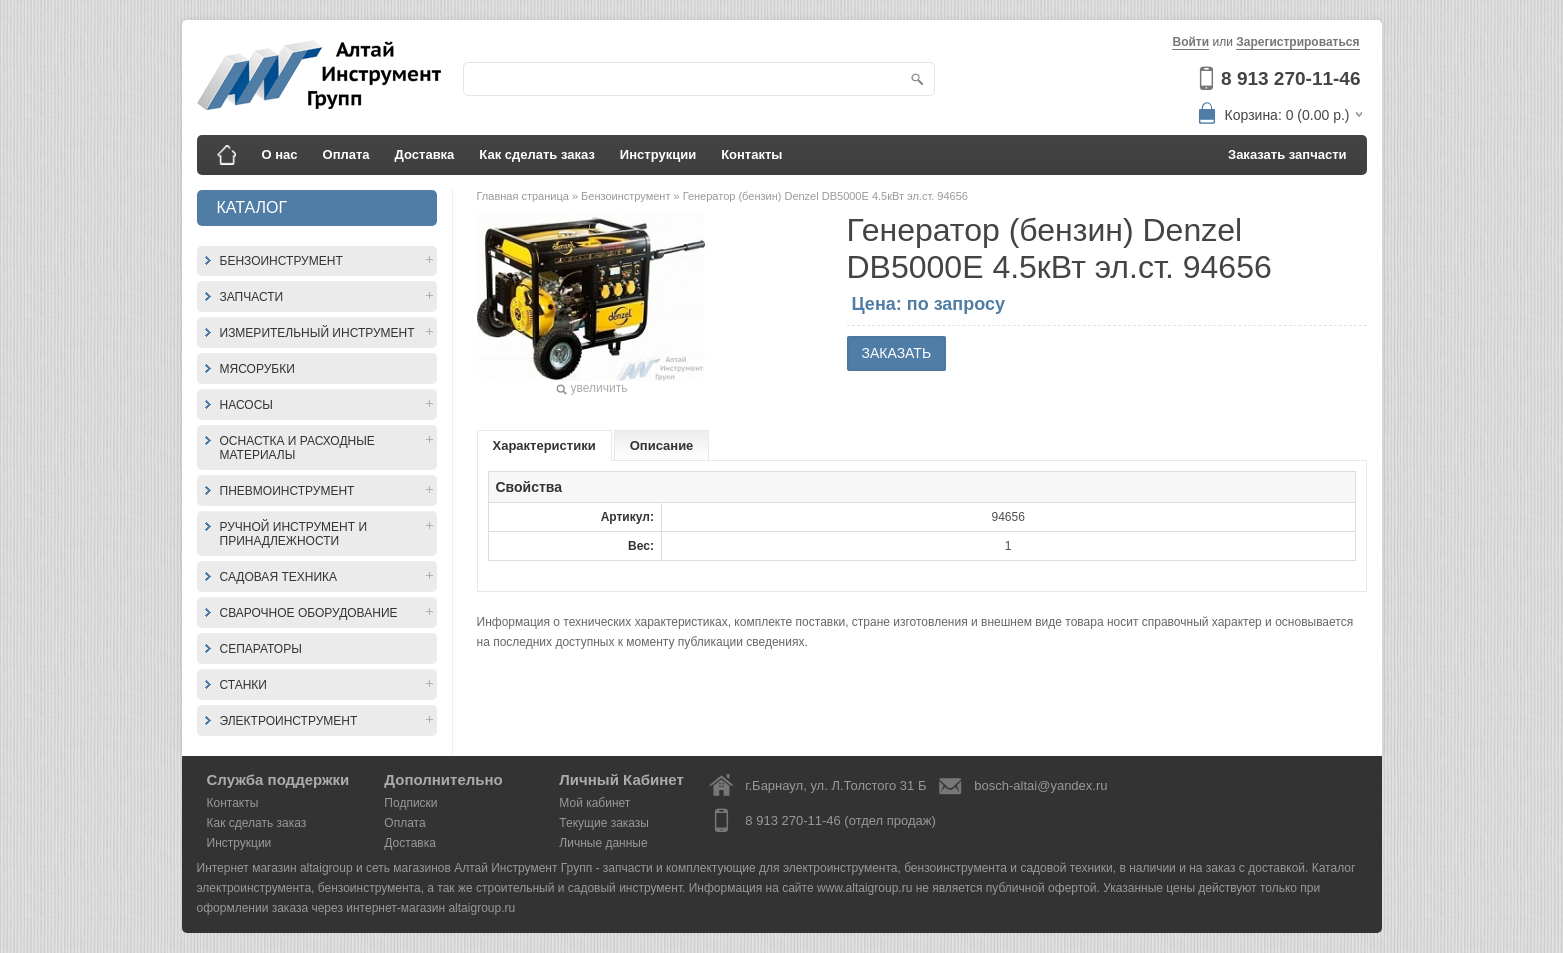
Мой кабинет (594, 803)
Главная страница (524, 196)
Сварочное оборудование (309, 613)
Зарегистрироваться (1297, 42)
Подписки (410, 803)
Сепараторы (261, 649)
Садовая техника (279, 577)
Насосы (246, 405)
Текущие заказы (604, 823)
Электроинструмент (289, 721)
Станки (243, 685)
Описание (662, 445)
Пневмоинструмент (287, 491)
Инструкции (658, 154)
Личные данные (603, 843)
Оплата (346, 154)
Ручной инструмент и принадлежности (294, 534)
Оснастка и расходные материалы (297, 448)
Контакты (751, 154)
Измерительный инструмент (317, 333)
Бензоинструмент (281, 261)
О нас (280, 154)
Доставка (425, 154)
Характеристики (544, 445)
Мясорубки (257, 369)
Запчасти (252, 297)
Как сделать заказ (537, 154)
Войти (1190, 42)
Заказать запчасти (1287, 154)
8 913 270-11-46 (1290, 78)
